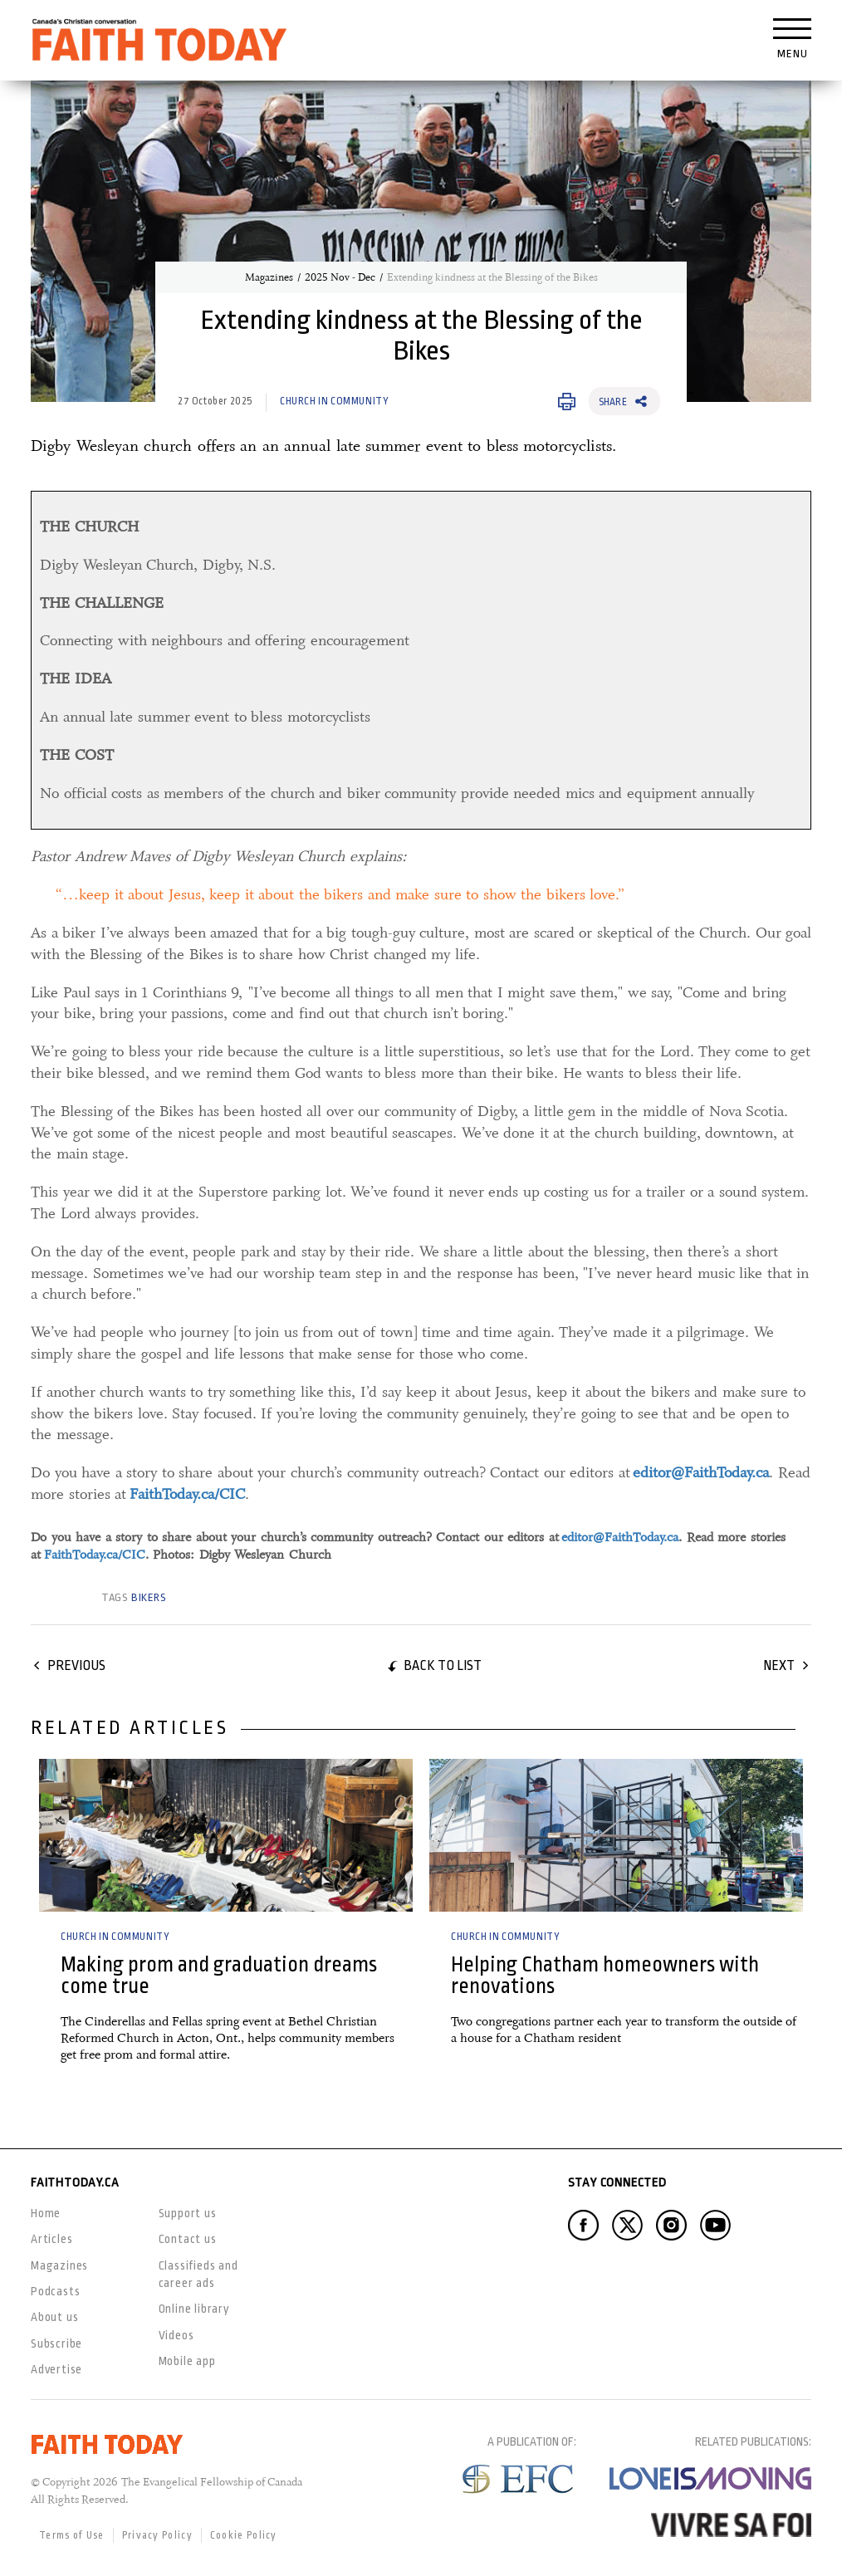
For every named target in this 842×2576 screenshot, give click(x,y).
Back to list (443, 1665)
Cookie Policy (243, 2535)
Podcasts (55, 2291)
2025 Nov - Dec (340, 277)
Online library (194, 2308)
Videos (176, 2335)
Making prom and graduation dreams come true (219, 1975)
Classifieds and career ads (198, 2274)
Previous (76, 1665)
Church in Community (334, 401)
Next (779, 1665)
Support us (188, 2213)
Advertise (56, 2369)
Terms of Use (72, 2535)
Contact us (188, 2238)
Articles (51, 2238)
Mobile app (187, 2361)
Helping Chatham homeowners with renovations (605, 1975)
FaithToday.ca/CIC (94, 1554)
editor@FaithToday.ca (619, 1537)
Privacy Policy (157, 2535)
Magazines (269, 277)
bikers (149, 1597)
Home (46, 2213)
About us (54, 2317)
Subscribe (56, 2343)
